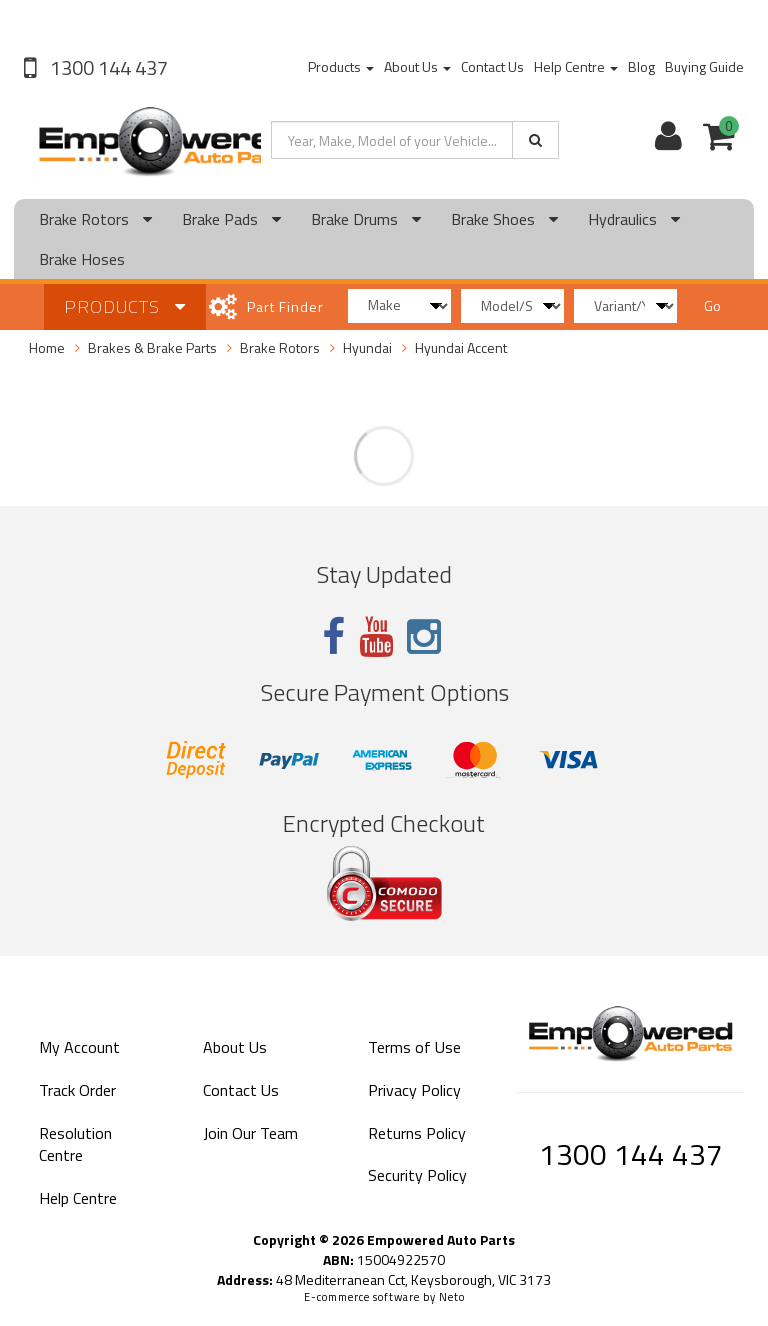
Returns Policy (417, 1133)
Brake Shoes (504, 219)
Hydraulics (634, 219)
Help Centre (576, 66)
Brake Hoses (82, 259)
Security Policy (417, 1175)
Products (341, 66)
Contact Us (492, 66)
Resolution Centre (75, 1144)
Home (47, 347)
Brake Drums (366, 219)
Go (712, 305)
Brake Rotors (95, 219)
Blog (641, 66)
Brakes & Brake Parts (152, 347)
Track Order (77, 1090)
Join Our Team (250, 1133)
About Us (417, 66)
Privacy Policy (414, 1090)
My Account (79, 1047)
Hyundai (367, 347)
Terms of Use (414, 1047)
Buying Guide (704, 66)
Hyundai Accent (461, 347)
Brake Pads (231, 219)
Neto (452, 1297)
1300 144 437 (107, 67)
